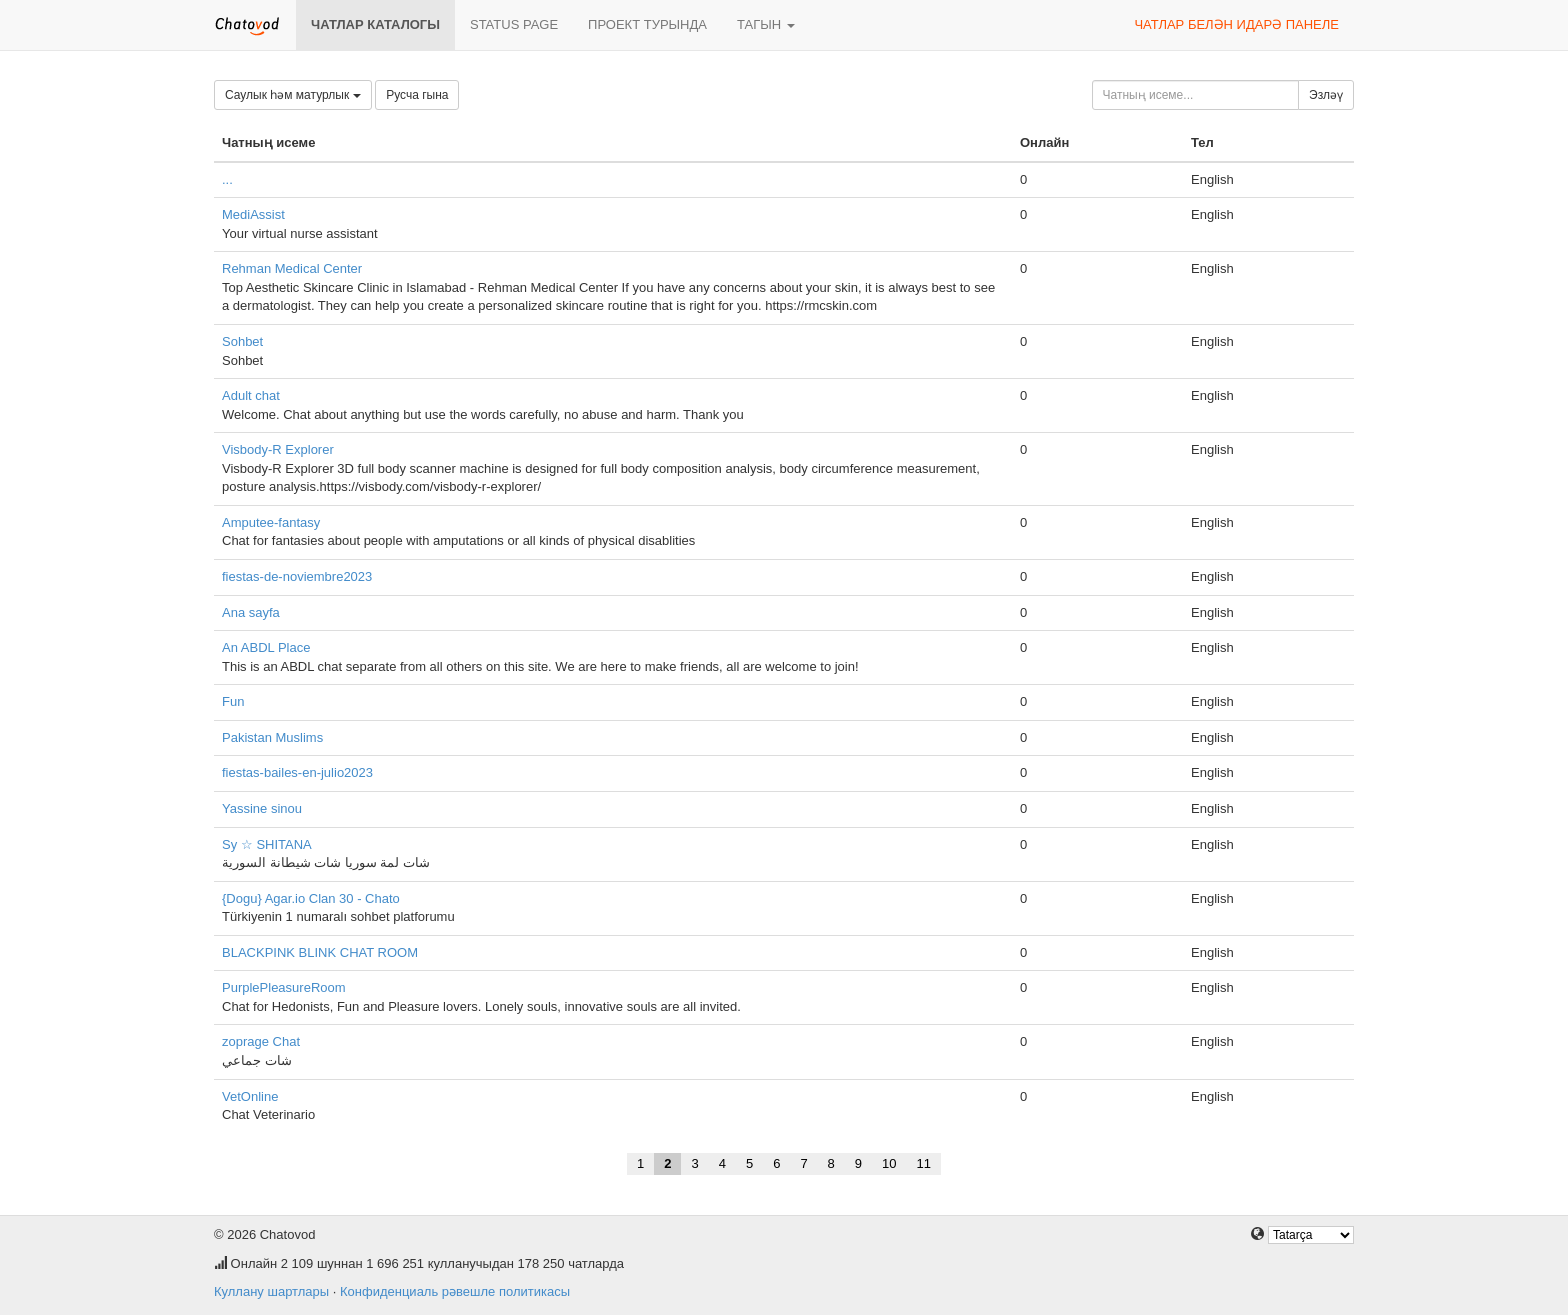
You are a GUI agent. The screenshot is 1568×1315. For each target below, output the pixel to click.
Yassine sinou (262, 808)
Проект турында (647, 24)
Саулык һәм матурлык (293, 95)
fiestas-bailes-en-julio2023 (297, 772)
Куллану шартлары (271, 1291)
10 (889, 1163)
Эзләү (1326, 95)
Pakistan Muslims (272, 737)
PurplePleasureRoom (284, 987)
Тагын (766, 24)
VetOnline (250, 1096)
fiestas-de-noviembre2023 (297, 576)
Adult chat (251, 395)
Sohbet (242, 341)
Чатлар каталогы (375, 24)
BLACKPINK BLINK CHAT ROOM (320, 952)
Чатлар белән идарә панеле (1236, 24)
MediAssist (253, 214)
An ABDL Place (266, 647)
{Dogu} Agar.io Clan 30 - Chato (311, 898)
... (227, 179)
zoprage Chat (261, 1041)
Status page (514, 24)
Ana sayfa (251, 612)
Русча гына (417, 95)
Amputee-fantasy (271, 522)
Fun (233, 701)
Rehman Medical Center (292, 268)
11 (924, 1163)
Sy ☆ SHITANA (267, 844)
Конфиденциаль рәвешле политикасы (455, 1291)
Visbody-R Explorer (278, 449)
